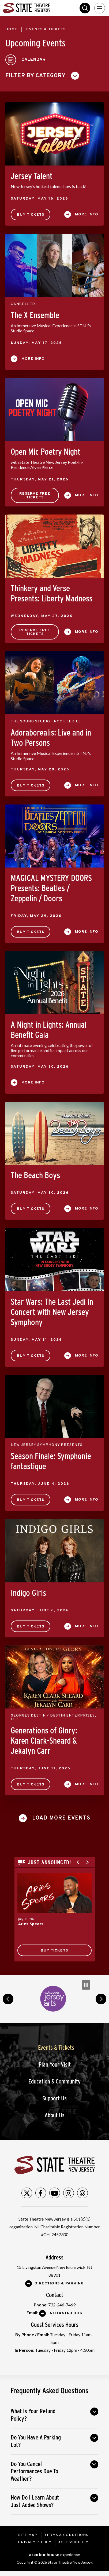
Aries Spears (31, 1923)
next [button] (101, 1999)
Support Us (54, 2098)
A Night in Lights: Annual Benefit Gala (49, 1030)
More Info (86, 214)
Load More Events (61, 1818)
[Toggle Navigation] (99, 8)
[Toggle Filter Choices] (44, 76)
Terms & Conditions (66, 2535)
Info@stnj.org (65, 2313)
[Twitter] (26, 2193)
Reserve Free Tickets (34, 495)
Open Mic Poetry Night (45, 452)
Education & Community (54, 2081)
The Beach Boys (35, 1175)
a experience (54, 2554)
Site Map (27, 2535)
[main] (54, 995)
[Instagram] (68, 2193)
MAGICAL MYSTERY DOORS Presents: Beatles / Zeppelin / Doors (51, 888)
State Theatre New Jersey (43, 8)
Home (11, 29)
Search (85, 8)
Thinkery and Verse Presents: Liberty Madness (51, 593)
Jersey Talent (31, 176)
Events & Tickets (56, 2048)
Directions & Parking (59, 2283)
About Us (55, 2115)
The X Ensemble (35, 315)
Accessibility (73, 2542)
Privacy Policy (34, 2542)
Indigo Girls (28, 1593)
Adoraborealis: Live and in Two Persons (51, 738)
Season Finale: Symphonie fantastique (51, 1461)
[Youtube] (54, 2193)
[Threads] (82, 2193)
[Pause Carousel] (86, 1985)
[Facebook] (40, 2193)
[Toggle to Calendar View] (25, 59)
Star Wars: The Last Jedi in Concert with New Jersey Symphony (52, 1312)
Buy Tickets (30, 214)
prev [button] (8, 1999)
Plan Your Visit (55, 2064)
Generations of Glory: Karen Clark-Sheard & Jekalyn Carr (44, 1741)
